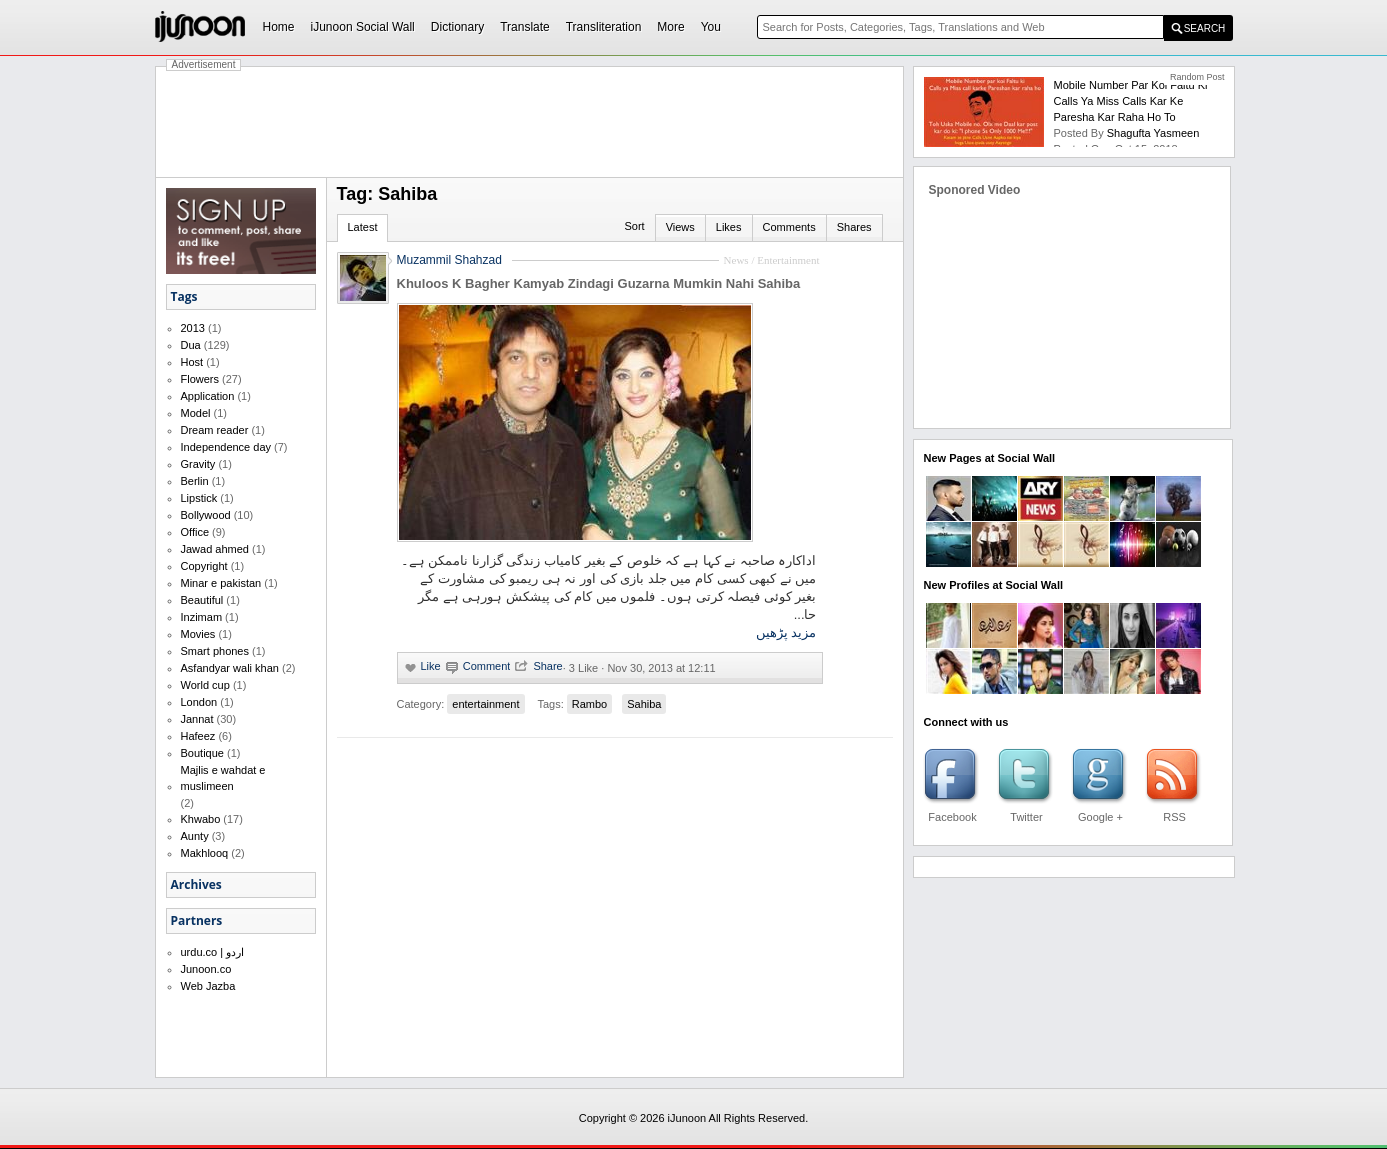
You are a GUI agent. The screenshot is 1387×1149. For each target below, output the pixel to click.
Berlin (195, 481)
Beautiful (202, 600)
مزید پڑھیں (786, 632)
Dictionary (457, 27)
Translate (525, 27)
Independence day (226, 447)
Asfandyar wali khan (230, 668)
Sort (634, 226)
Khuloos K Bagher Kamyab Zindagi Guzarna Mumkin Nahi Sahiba (599, 283)
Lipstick (199, 498)
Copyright (204, 566)
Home (279, 27)
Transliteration (604, 27)
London (199, 702)
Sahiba (644, 704)
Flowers (200, 379)
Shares (854, 227)
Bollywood (206, 515)
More (670, 27)
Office (195, 532)
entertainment (485, 704)
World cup (205, 685)
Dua (191, 345)
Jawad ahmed (215, 549)
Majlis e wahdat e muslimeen (223, 778)
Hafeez (198, 736)
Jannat (197, 719)
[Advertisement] (530, 122)
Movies (198, 634)
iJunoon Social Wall (363, 27)
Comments (789, 227)
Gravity (198, 464)
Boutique (202, 753)
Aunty (195, 836)
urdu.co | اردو (213, 952)
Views (680, 227)
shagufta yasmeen (1153, 133)
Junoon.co (206, 969)
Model (196, 413)
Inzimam (202, 617)
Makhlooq (205, 853)
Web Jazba (208, 986)
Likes (729, 227)
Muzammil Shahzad (449, 260)
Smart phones (215, 651)
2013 (193, 328)
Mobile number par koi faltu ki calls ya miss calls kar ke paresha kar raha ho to (1131, 101)
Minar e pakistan (221, 583)
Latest (363, 227)
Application (208, 396)
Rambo (589, 704)
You (711, 27)
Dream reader (215, 430)
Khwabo (201, 819)
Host (192, 362)
